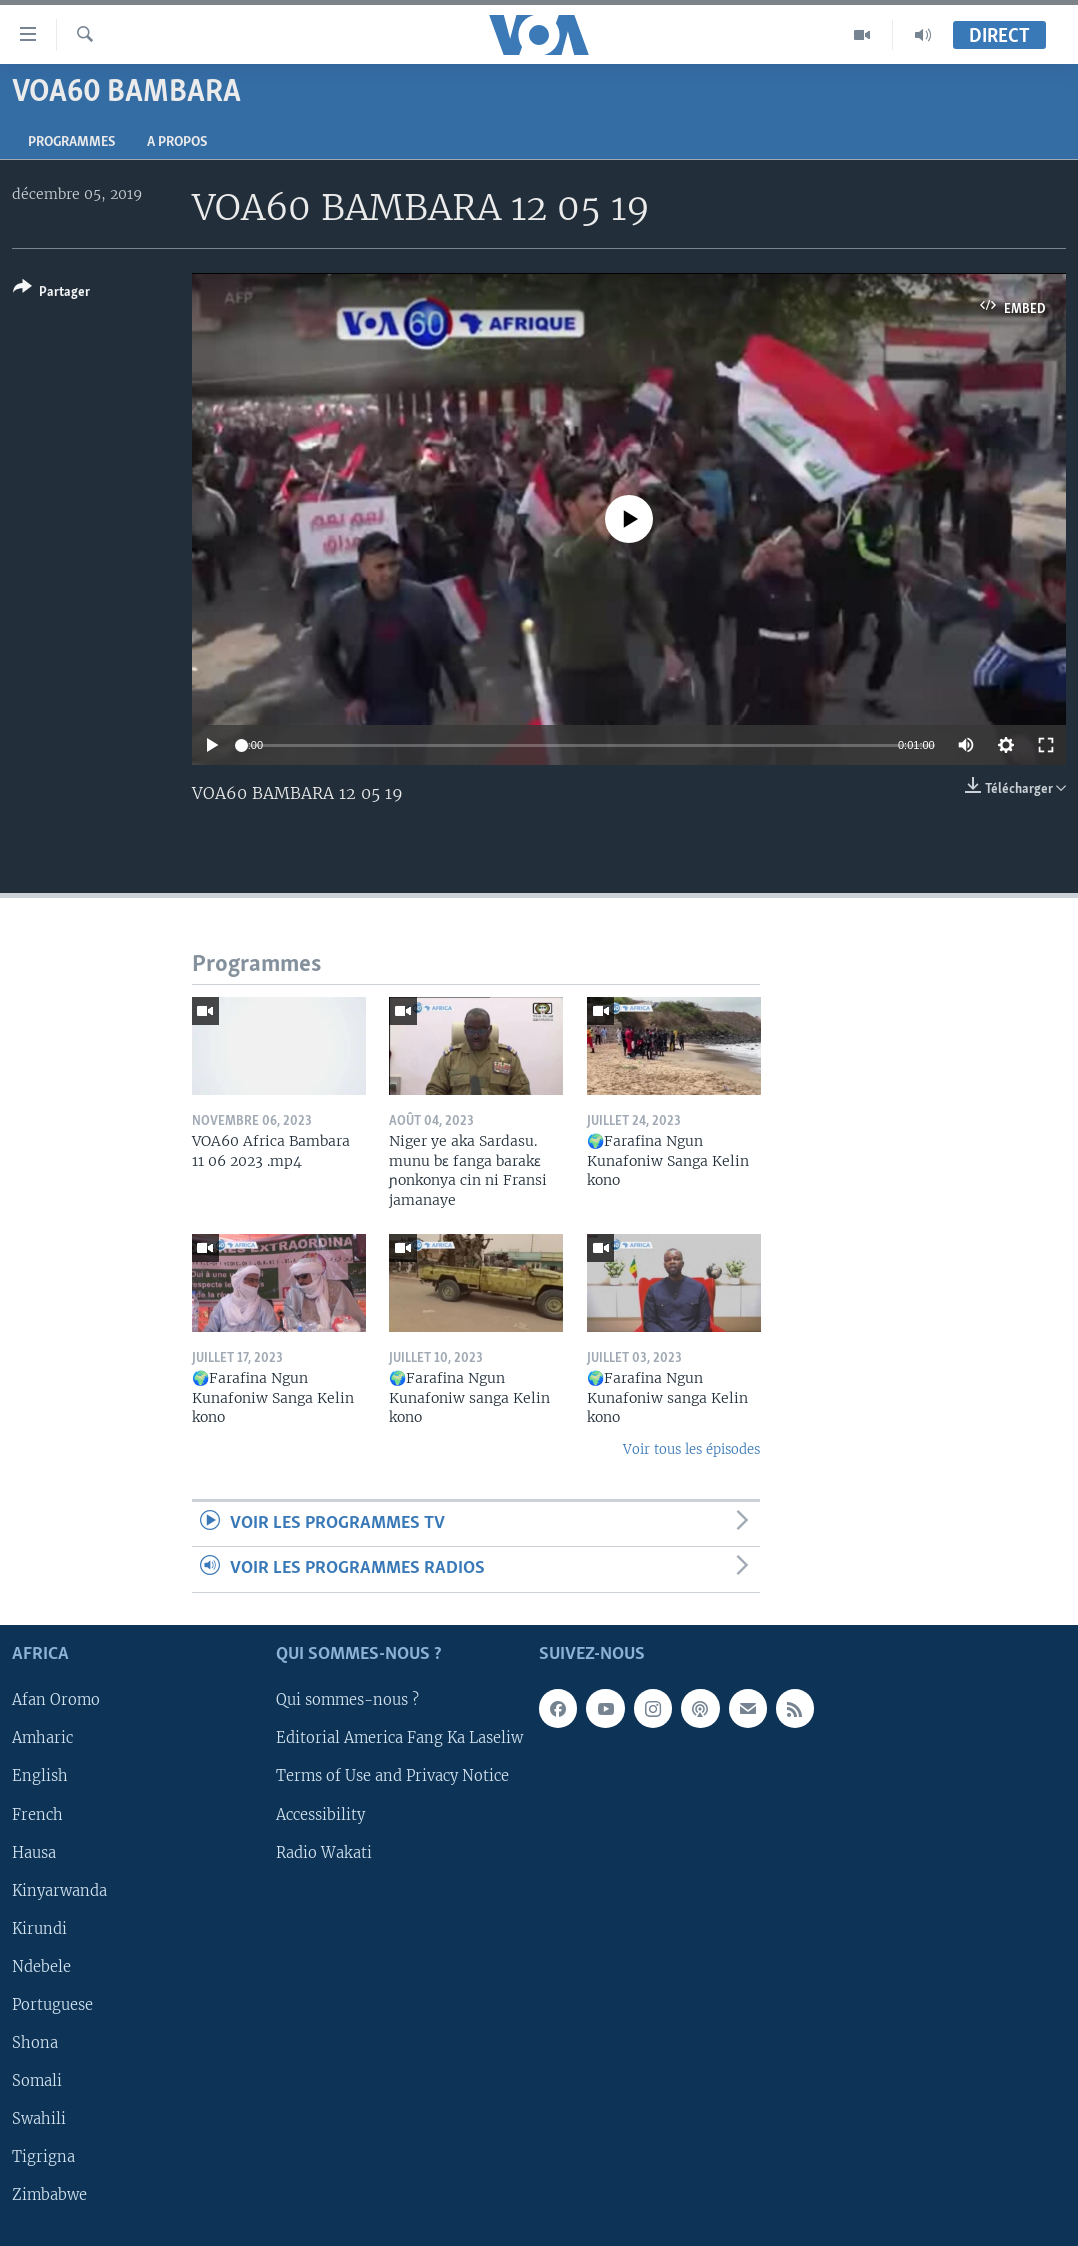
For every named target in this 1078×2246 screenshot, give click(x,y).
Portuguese (52, 2005)
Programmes (71, 142)
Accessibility (320, 1814)
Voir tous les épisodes (691, 1449)
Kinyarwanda (59, 1890)
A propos (177, 142)
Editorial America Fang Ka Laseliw (399, 1738)
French (37, 1814)
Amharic (42, 1738)
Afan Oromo (56, 1700)
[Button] (51, 293)
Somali (37, 2081)
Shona (35, 2043)
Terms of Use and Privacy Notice (392, 1776)
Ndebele (41, 1966)
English (40, 1776)
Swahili (39, 2119)
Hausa (34, 1852)
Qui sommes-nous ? (347, 1700)
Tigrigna (43, 2157)
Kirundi (39, 1928)
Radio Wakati (324, 1852)
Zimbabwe (49, 2195)
